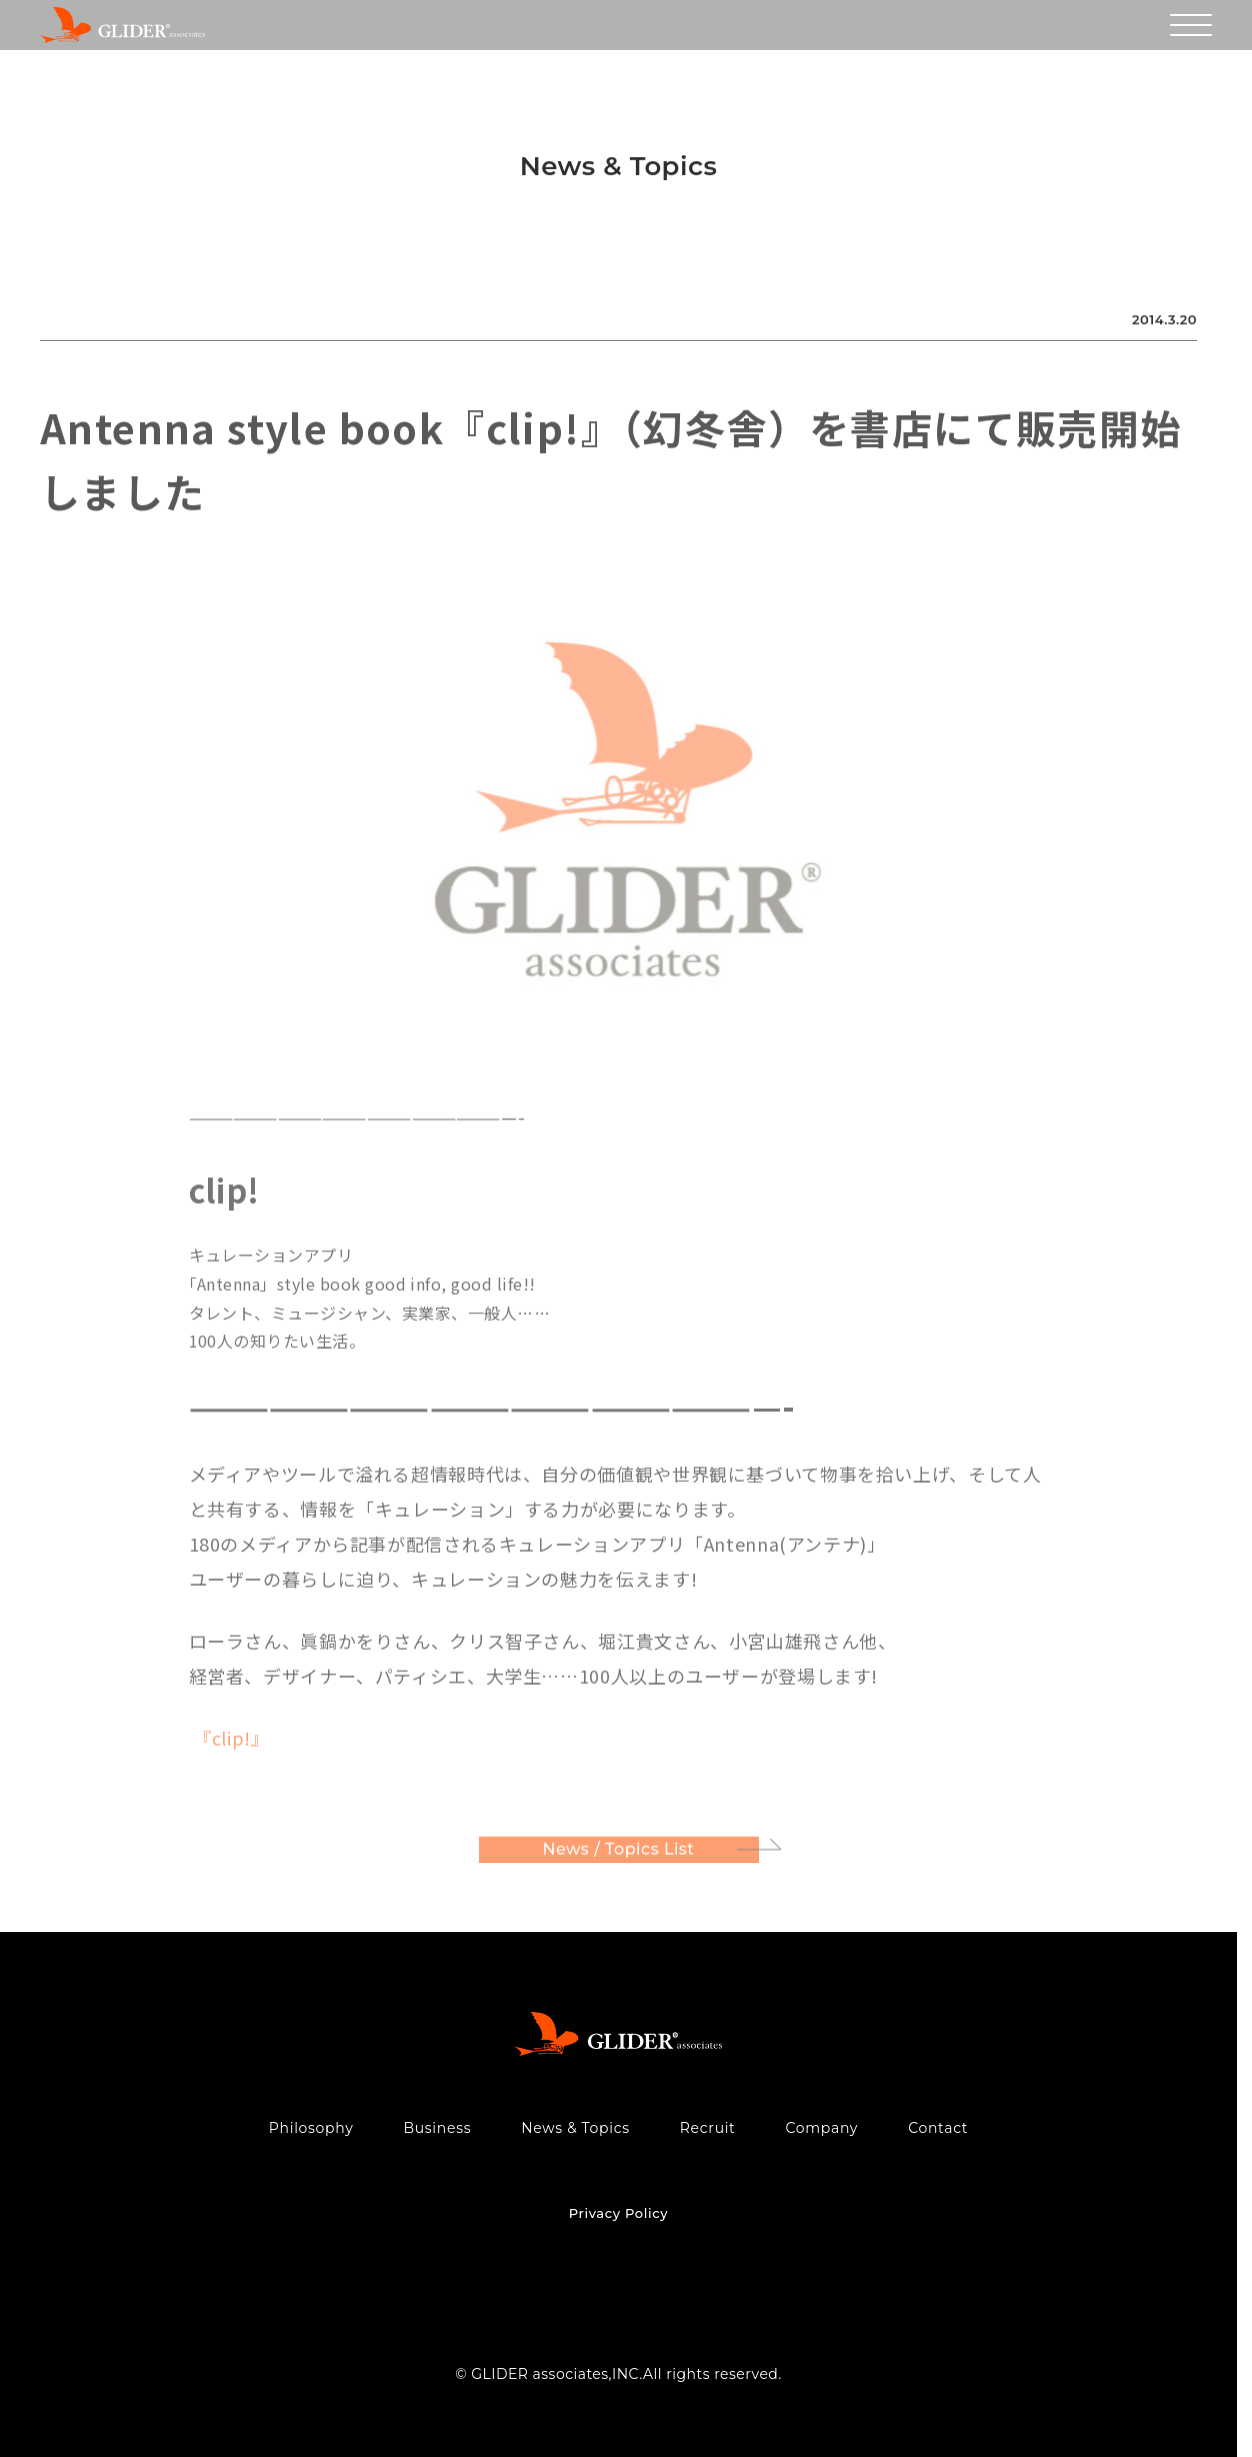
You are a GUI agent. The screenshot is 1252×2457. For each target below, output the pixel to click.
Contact (938, 2128)
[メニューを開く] (1191, 25)
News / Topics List (619, 1852)
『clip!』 (229, 1740)
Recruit (708, 2128)
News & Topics (575, 2128)
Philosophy (311, 2128)
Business (437, 2128)
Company (822, 2128)
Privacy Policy (618, 2213)
